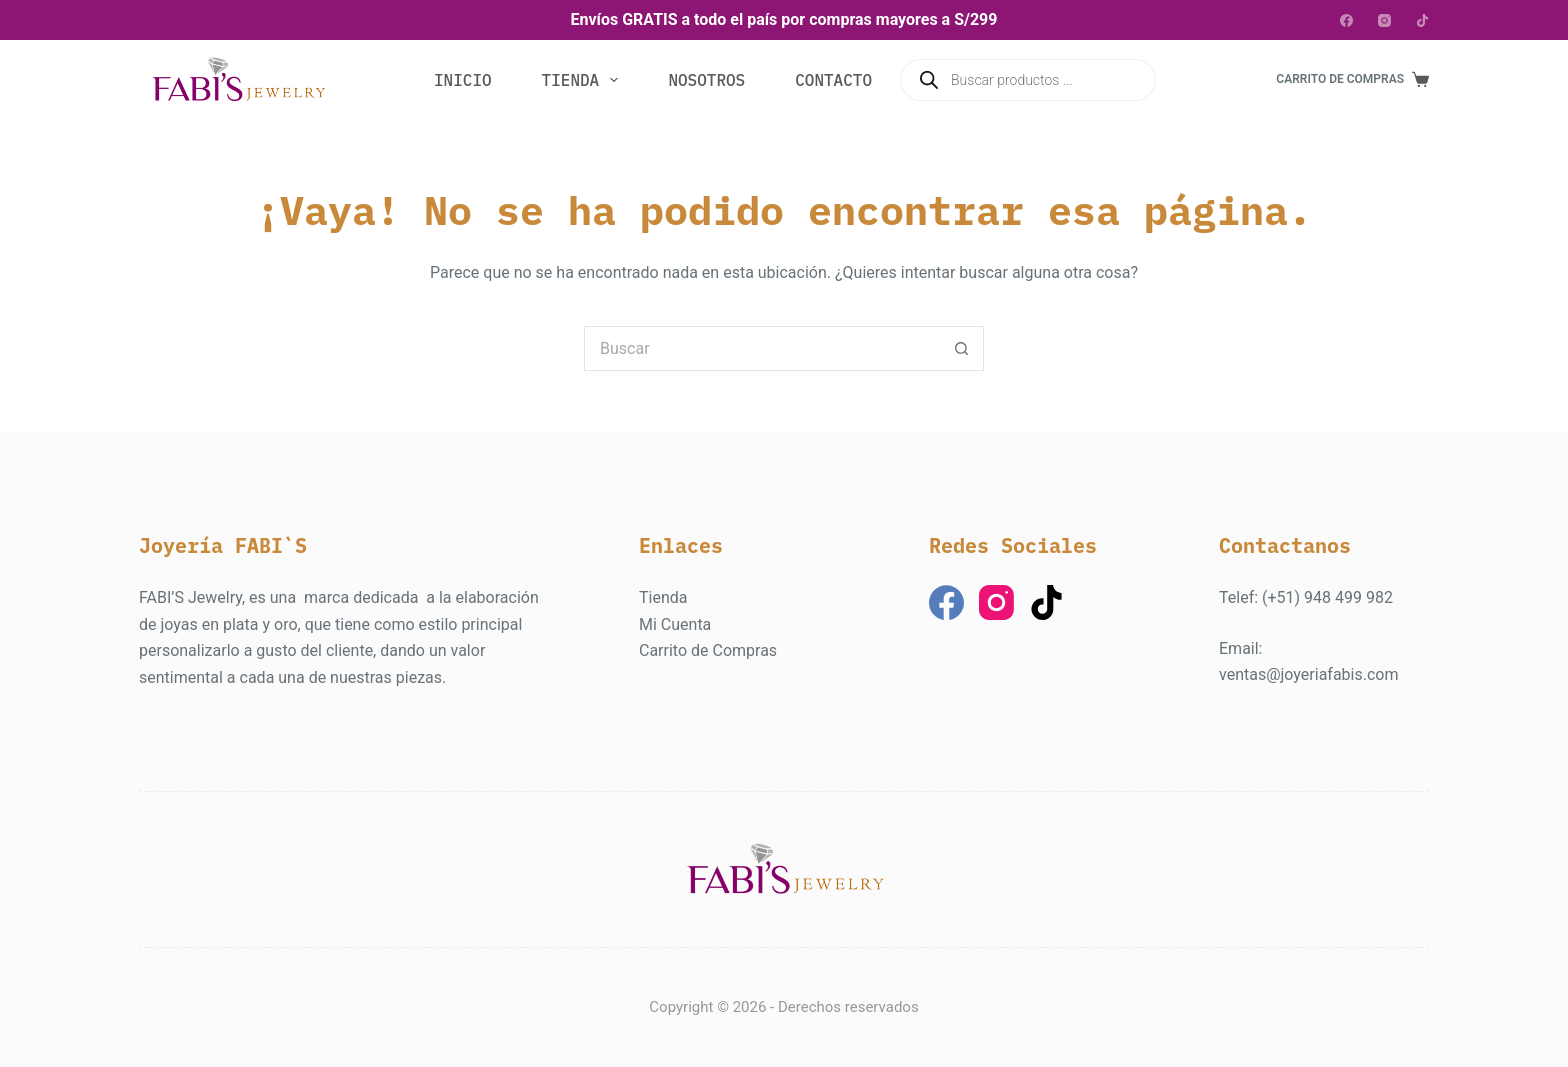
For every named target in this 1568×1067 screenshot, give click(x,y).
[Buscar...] (761, 348)
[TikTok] (1422, 20)
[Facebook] (1346, 20)
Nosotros (706, 80)
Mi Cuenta (675, 624)
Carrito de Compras (708, 650)
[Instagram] (1384, 20)
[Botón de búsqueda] (961, 348)
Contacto (833, 80)
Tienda (584, 80)
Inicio (463, 80)
